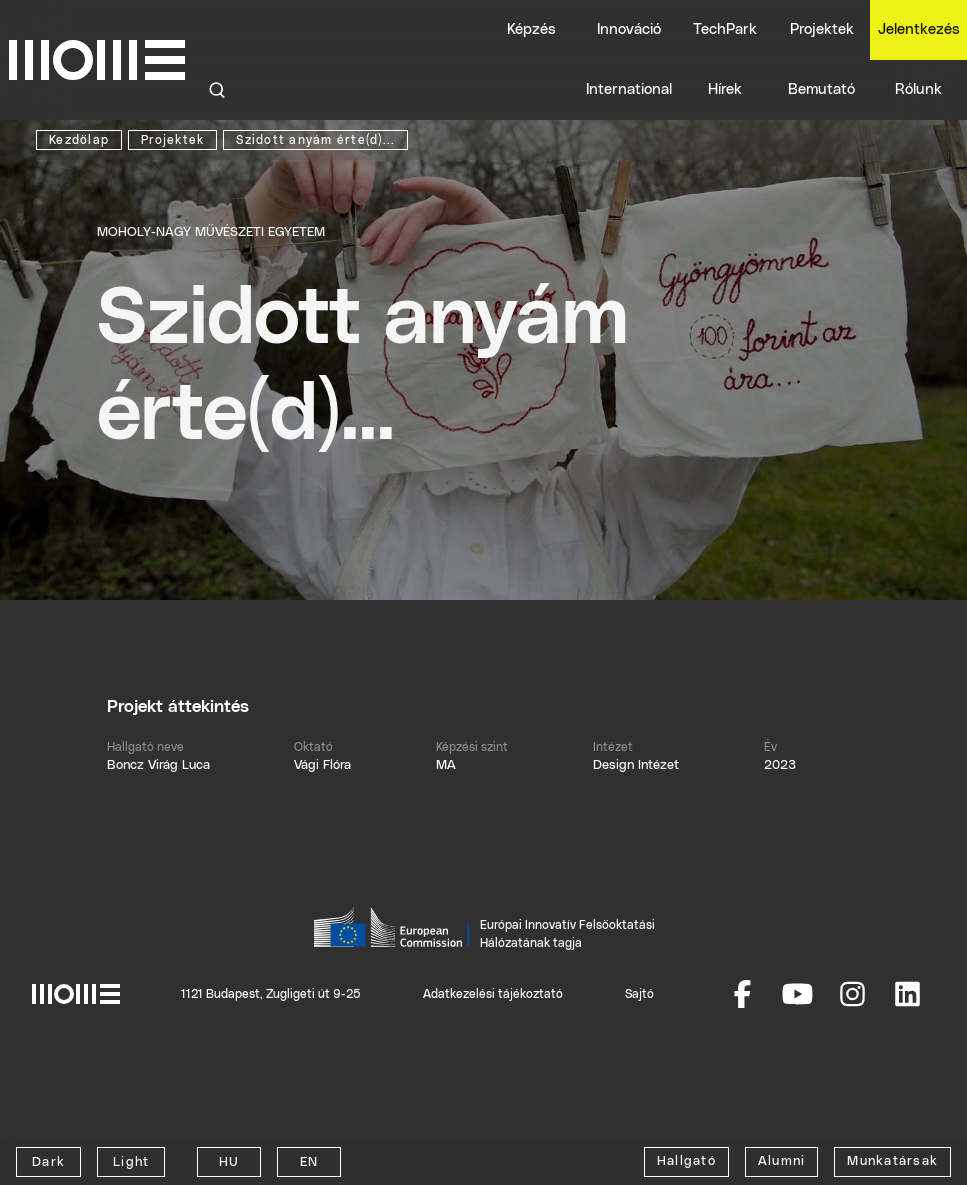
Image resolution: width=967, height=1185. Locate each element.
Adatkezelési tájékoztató (493, 994)
